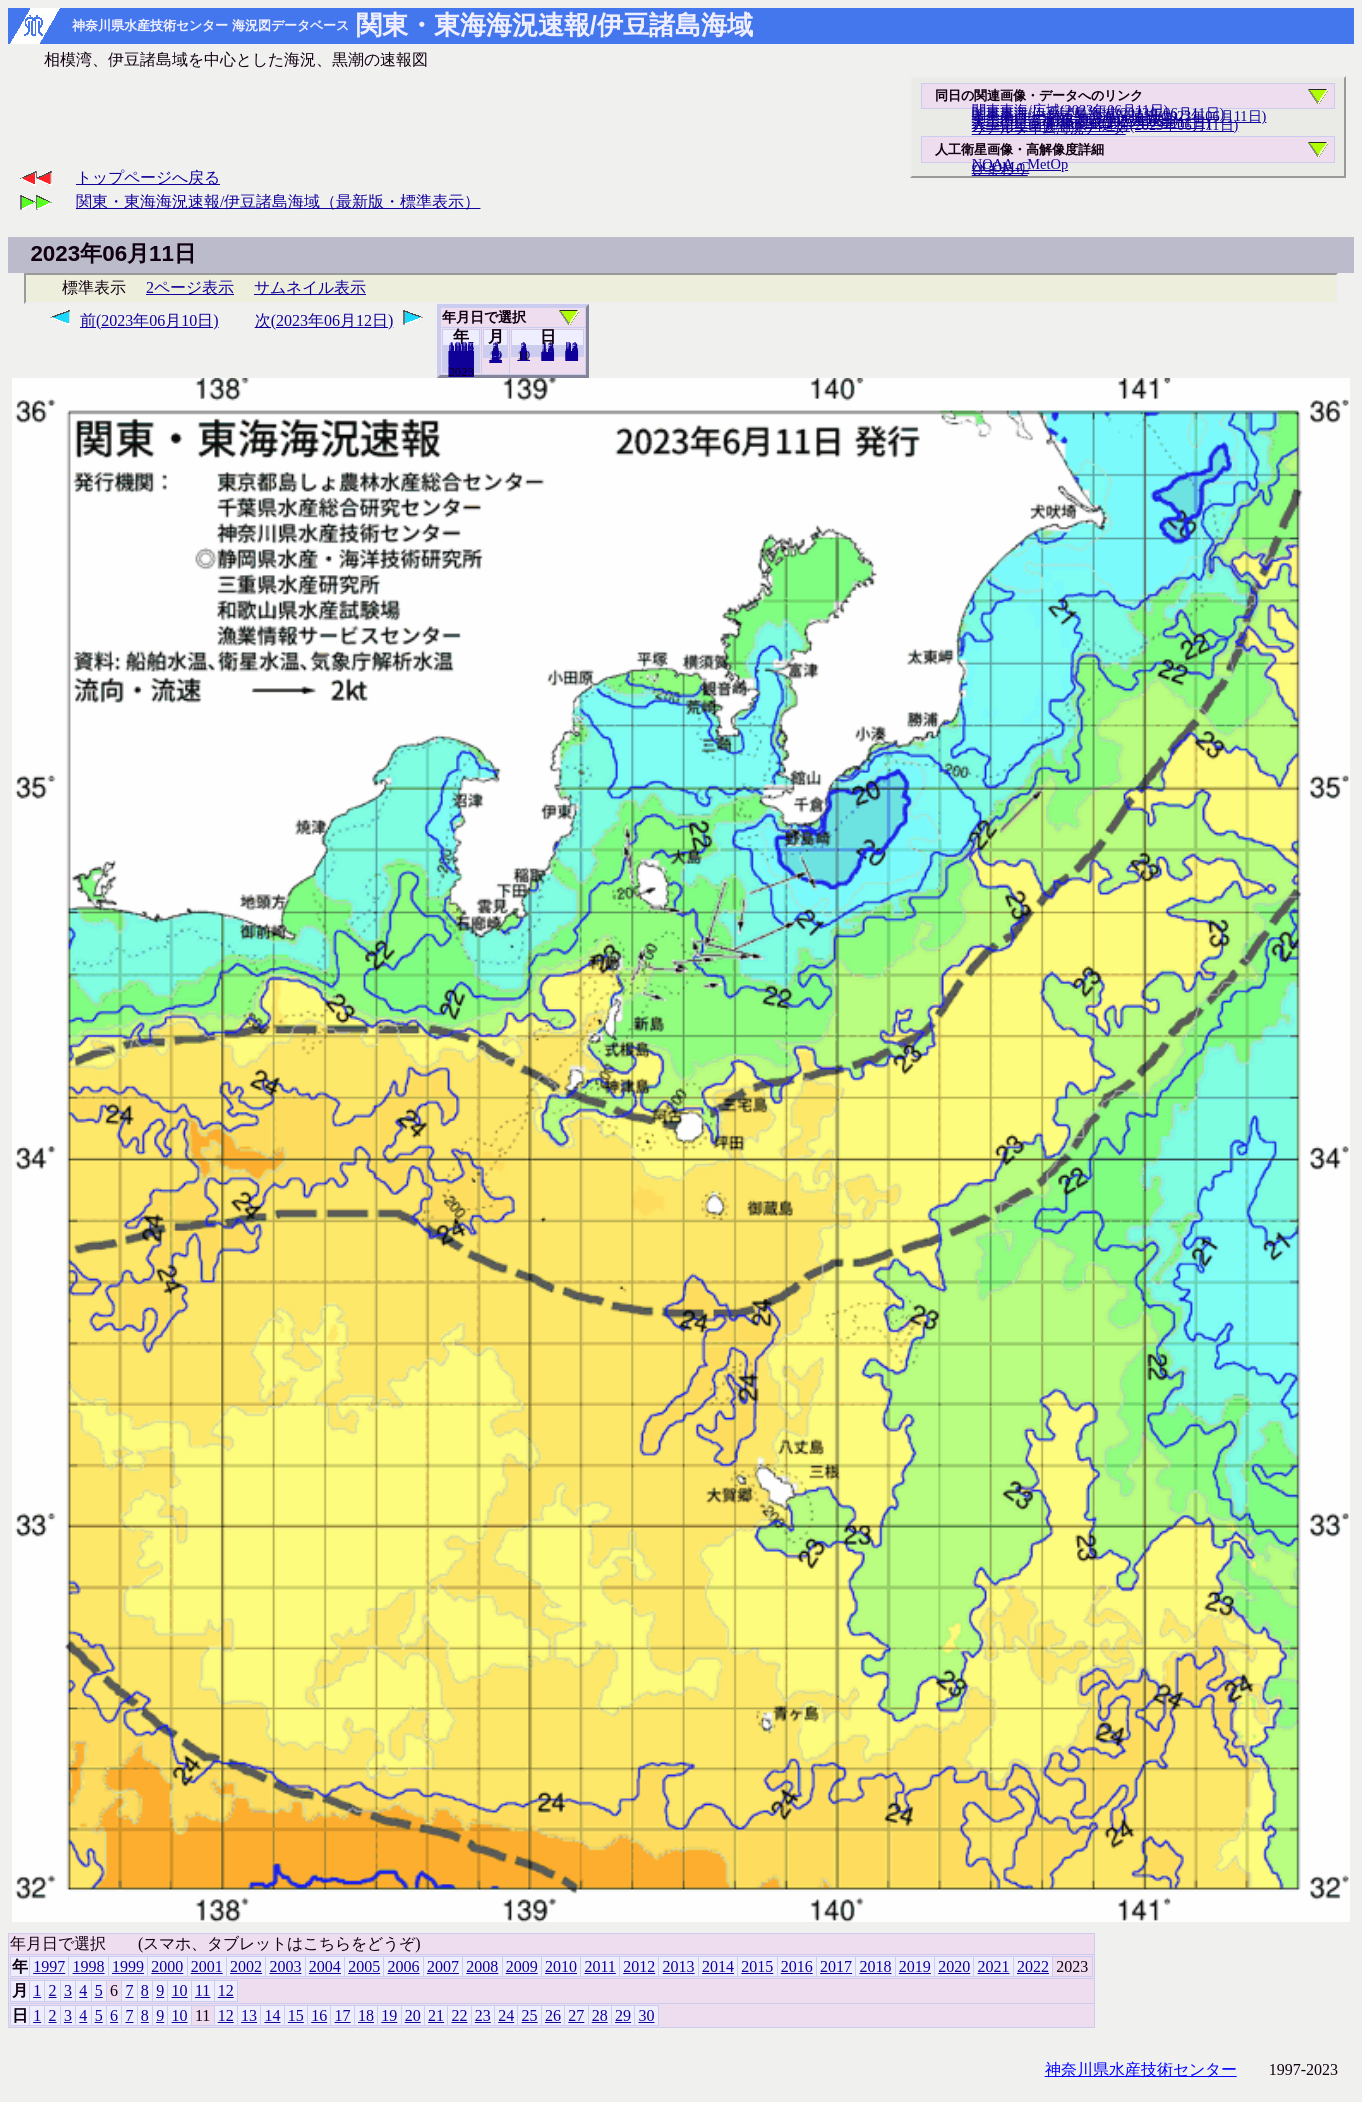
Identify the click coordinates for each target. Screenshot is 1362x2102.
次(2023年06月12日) (324, 320)
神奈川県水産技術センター (1141, 2069)
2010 (561, 1966)
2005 (364, 1966)
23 (483, 2015)
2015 (757, 1966)
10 (523, 355)
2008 (482, 1966)
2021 (994, 1966)
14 (272, 2015)
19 (389, 2015)
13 (249, 2015)
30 (571, 355)
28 (600, 2015)
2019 (915, 1966)
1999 (128, 1966)
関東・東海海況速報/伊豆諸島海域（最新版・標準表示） (278, 201)
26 (553, 2015)
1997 (49, 1966)
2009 (522, 1966)
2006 (404, 1966)
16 (319, 2015)
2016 (797, 1966)
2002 (246, 1966)
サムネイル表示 (310, 287)
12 (495, 357)
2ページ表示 (190, 287)
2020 (954, 1966)
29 (623, 2015)
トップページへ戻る (148, 177)
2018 (875, 1966)
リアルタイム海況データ (1049, 128)
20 (547, 355)
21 (436, 2015)
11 (202, 1990)
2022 (461, 371)
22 (459, 2015)
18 (366, 2015)
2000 (167, 1966)
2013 (679, 1966)
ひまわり (1000, 169)
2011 (599, 1966)
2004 (325, 1966)
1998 (89, 1966)
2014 (718, 1966)
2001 (207, 1966)
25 (530, 2015)
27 (576, 2015)
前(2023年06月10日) (149, 320)
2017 (836, 1966)
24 (506, 2015)
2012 (639, 1966)
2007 (443, 1966)
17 (343, 2015)
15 (296, 2015)
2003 (285, 1966)
